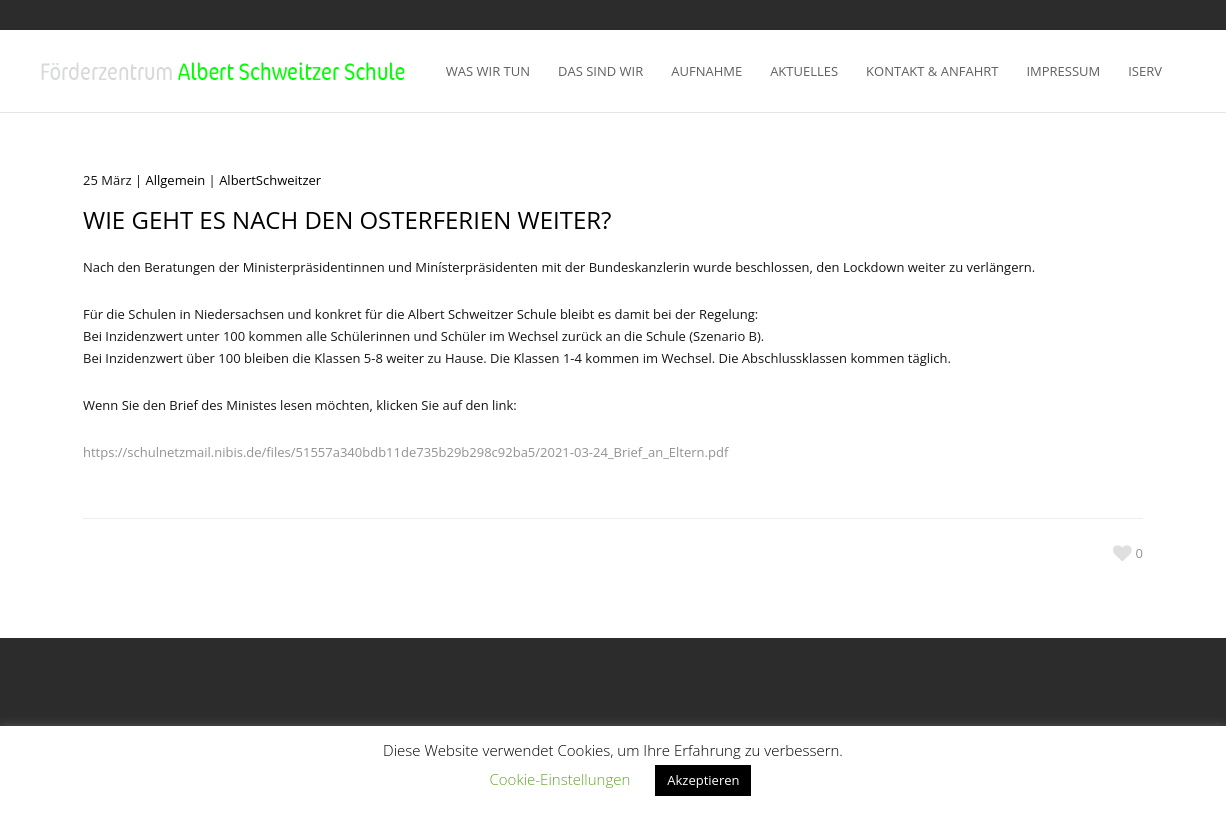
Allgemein (176, 180)
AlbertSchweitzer (270, 180)
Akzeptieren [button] (703, 780)
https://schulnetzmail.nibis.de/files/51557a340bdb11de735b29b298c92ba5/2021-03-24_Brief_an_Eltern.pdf (405, 452)
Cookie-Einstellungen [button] (560, 779)
